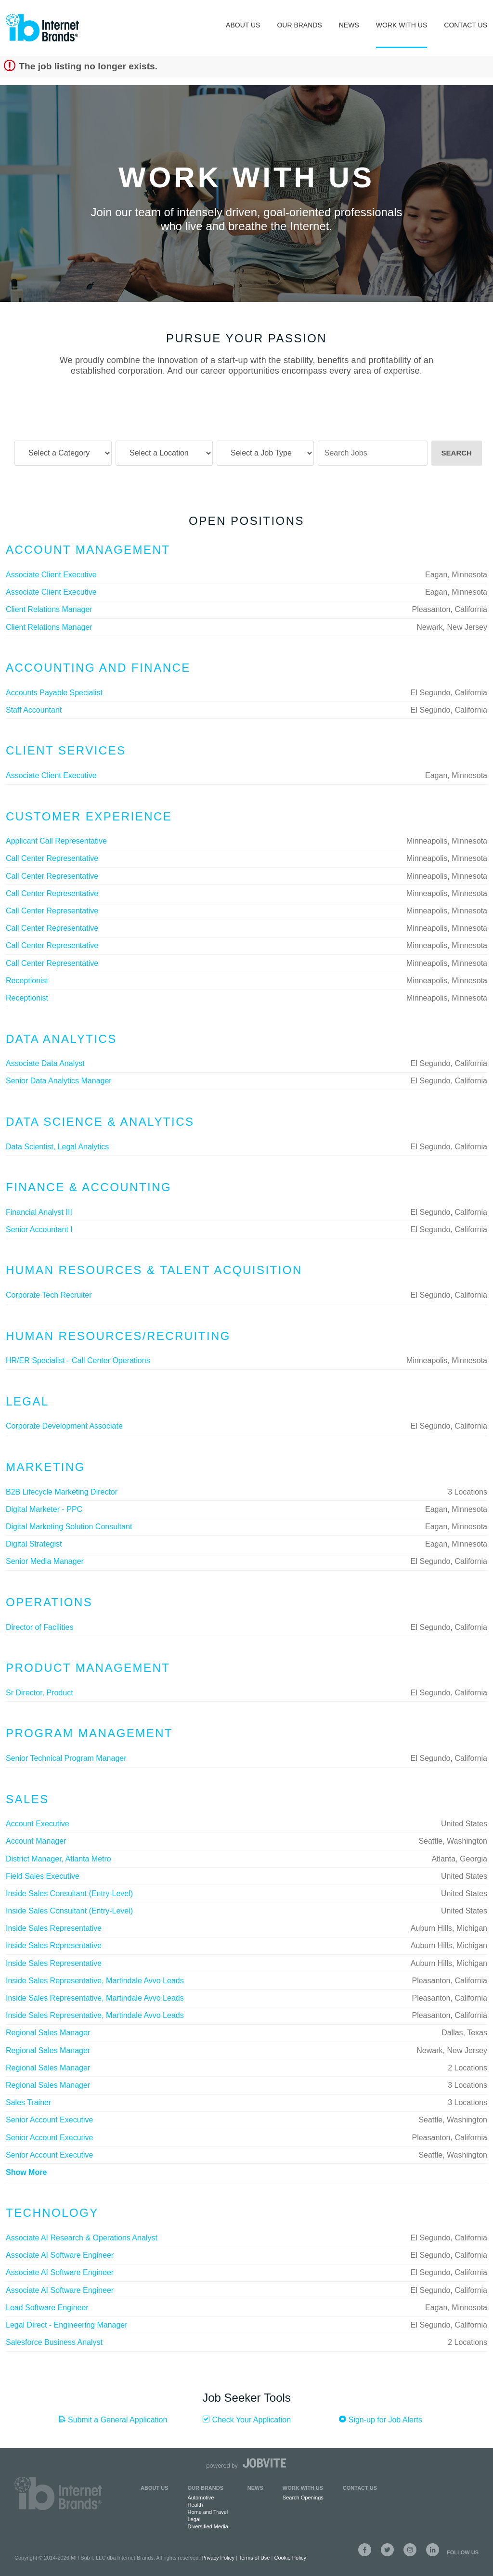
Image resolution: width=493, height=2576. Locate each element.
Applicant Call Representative (56, 841)
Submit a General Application (113, 2419)
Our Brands (299, 25)
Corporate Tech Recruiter (48, 1295)
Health (195, 2505)
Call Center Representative (52, 858)
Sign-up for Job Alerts (380, 2419)
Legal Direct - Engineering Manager (67, 2325)
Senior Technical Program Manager (66, 1758)
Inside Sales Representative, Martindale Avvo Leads (95, 1981)
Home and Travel (207, 2512)
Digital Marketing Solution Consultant (69, 1526)
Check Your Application (246, 2419)
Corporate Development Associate (64, 1426)
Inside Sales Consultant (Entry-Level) (69, 1893)
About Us (243, 25)
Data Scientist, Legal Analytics (57, 1147)
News (349, 25)
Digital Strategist (34, 1544)
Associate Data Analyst (45, 1063)
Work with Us (303, 2488)
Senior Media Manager (45, 1561)
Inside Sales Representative (54, 1928)
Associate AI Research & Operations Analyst (81, 2238)
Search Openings (303, 2497)
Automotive (200, 2497)
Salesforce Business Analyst (54, 2342)
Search (456, 453)
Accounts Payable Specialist (54, 693)
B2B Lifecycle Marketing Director (61, 1492)
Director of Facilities (39, 1627)
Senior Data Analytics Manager (59, 1081)
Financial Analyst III (39, 1212)
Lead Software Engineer (47, 2307)
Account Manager (36, 1841)
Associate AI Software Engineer (60, 2255)
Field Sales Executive (42, 1876)
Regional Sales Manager (48, 2033)
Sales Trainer (28, 2102)
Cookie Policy (290, 2558)
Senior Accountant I (39, 1229)
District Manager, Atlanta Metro (58, 1859)
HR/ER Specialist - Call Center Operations (78, 1360)
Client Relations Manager (49, 609)
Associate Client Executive (51, 575)
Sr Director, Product (39, 1693)
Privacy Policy (217, 2558)
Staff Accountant (34, 710)
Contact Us (465, 25)
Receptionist (27, 980)
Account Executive (37, 1824)
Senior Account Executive (49, 2120)
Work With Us (402, 25)
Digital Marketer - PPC (44, 1509)
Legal (193, 2519)
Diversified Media (207, 2526)
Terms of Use (254, 2558)
